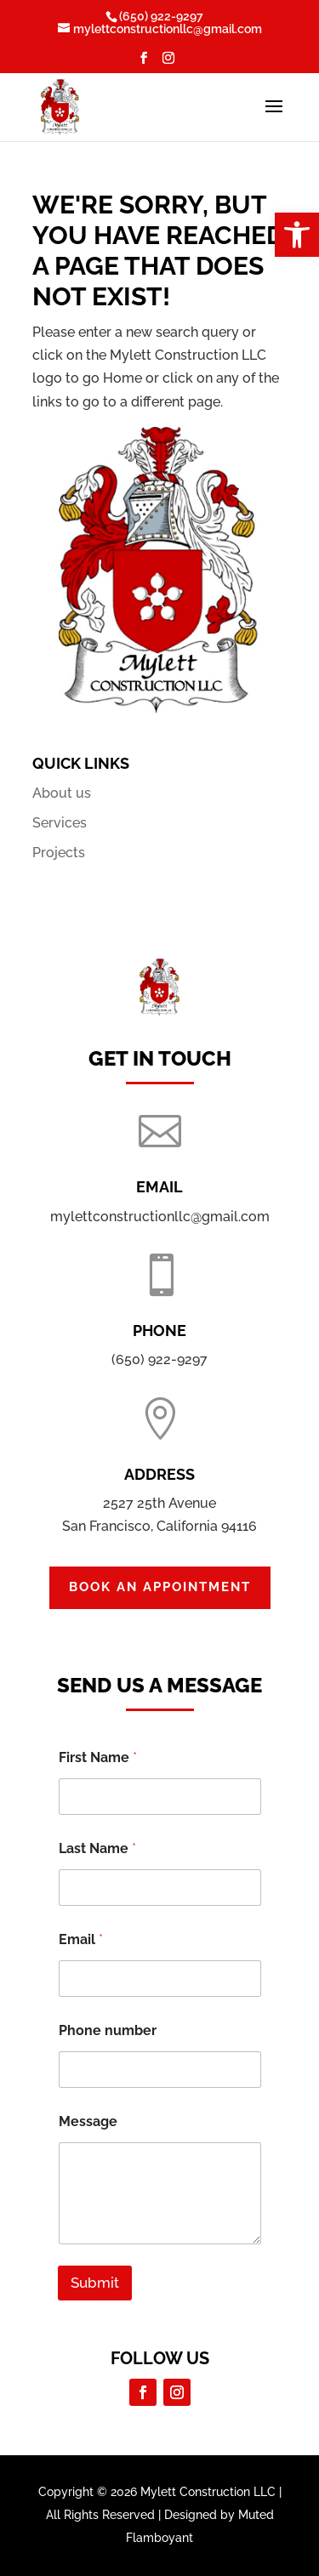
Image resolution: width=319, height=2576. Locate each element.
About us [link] (61, 793)
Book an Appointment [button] (160, 1587)
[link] (297, 235)
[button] (144, 63)
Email (81, 1939)
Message (88, 2121)
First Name (98, 1757)
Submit (95, 2282)
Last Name (97, 1848)
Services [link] (59, 823)
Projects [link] (58, 852)
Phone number (108, 2030)
